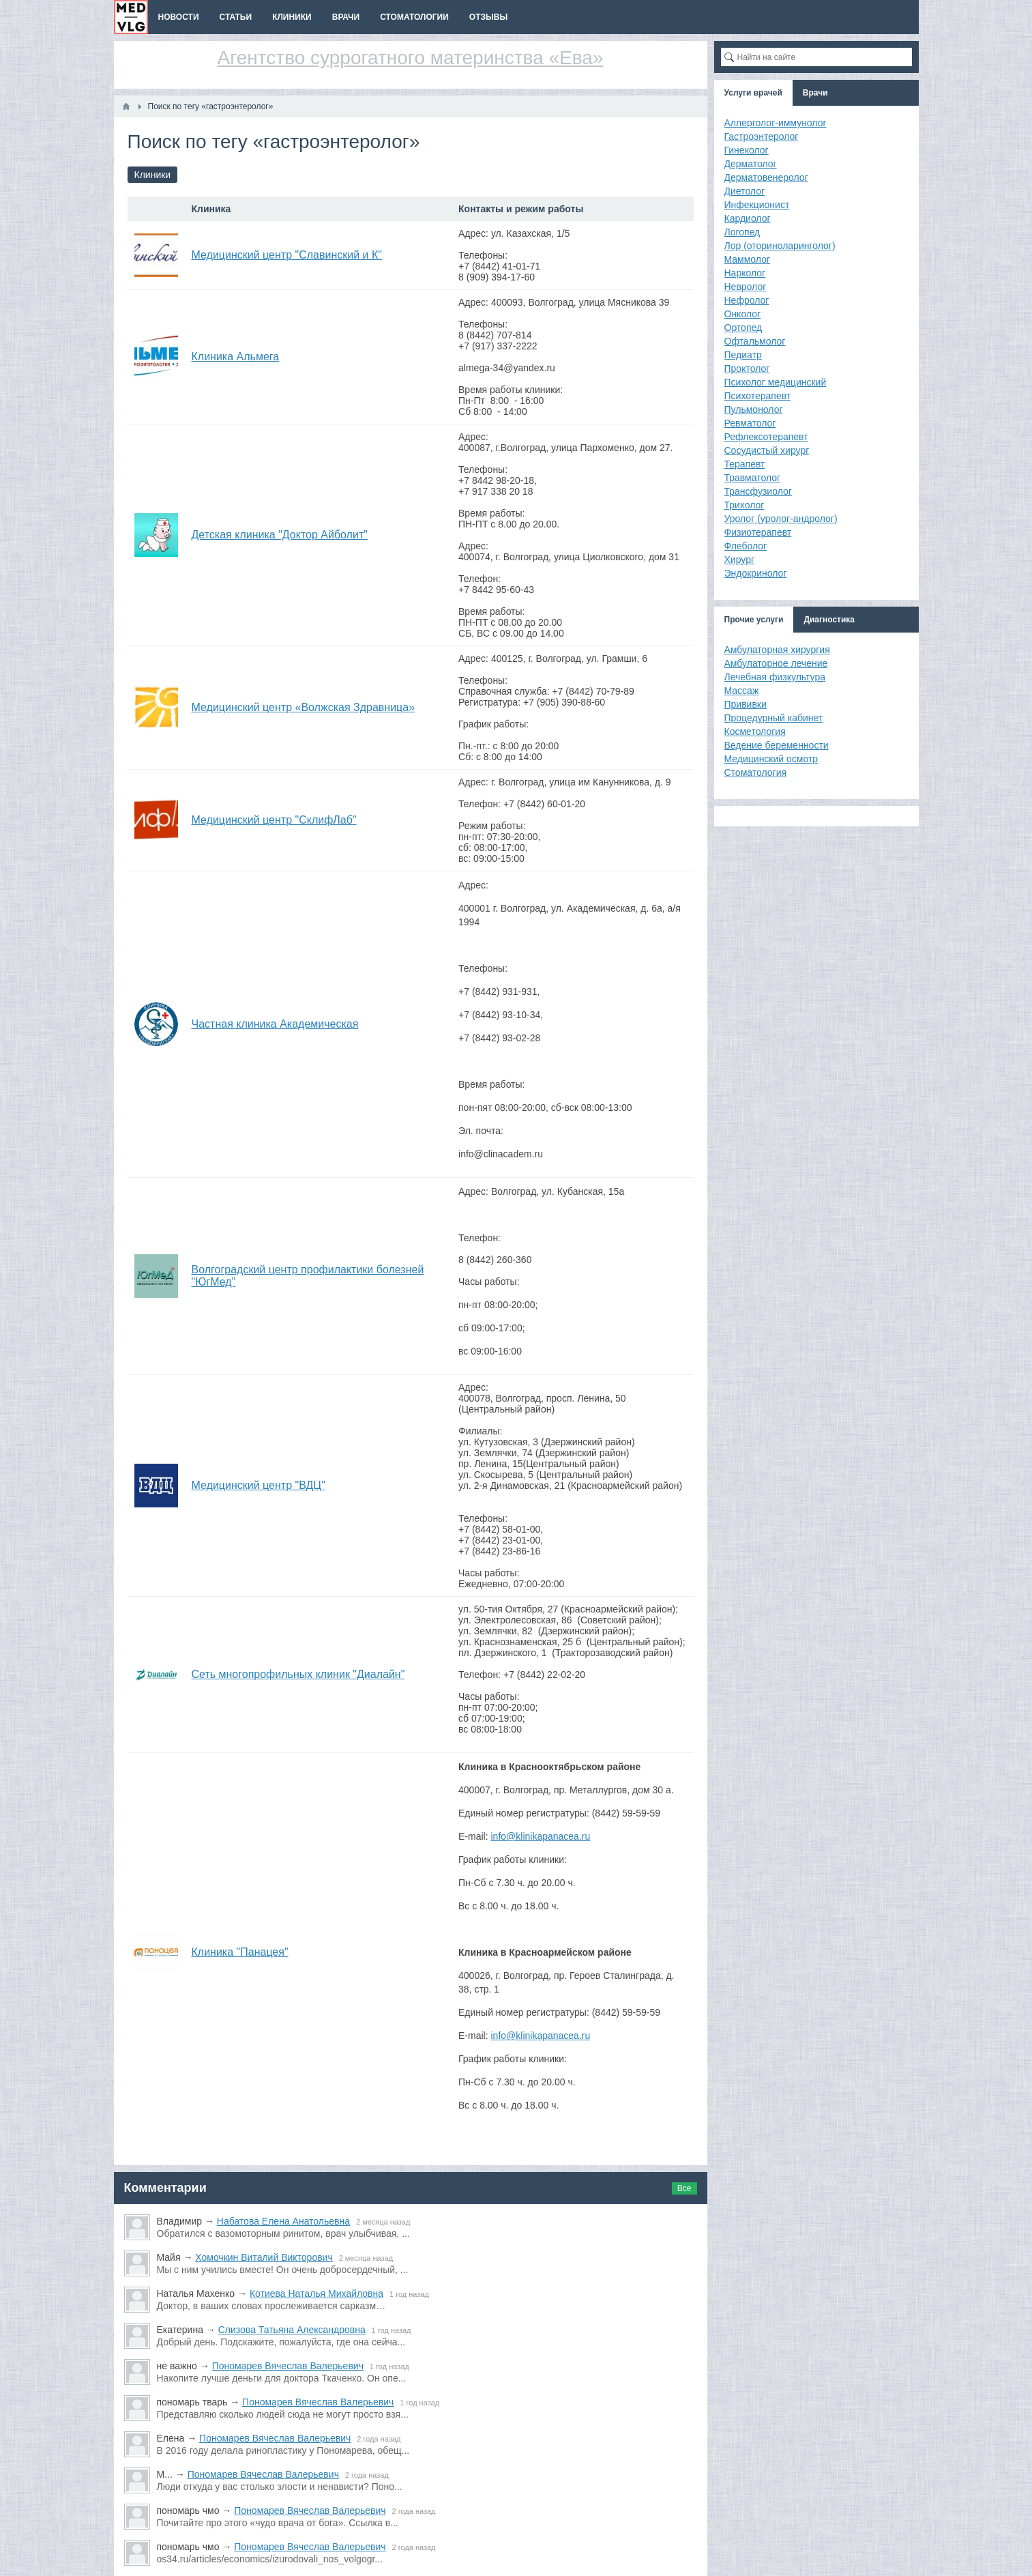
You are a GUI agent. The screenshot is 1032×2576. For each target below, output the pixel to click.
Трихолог (744, 505)
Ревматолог (750, 423)
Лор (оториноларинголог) (780, 245)
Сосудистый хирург (767, 450)
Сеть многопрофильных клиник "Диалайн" (298, 1674)
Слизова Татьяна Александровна (292, 2329)
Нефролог (746, 300)
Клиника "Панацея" (240, 1952)
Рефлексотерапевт (766, 436)
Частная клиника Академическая (275, 1024)
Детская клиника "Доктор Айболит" (280, 534)
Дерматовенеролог (766, 177)
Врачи (815, 93)
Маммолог (747, 259)
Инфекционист (757, 204)
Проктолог (747, 368)
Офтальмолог (755, 341)
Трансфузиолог (758, 491)
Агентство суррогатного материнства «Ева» (411, 57)
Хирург (739, 559)
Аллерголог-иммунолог (775, 122)
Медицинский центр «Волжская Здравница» (303, 707)
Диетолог (744, 191)
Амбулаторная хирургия (777, 649)
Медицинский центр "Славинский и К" (287, 255)
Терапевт (744, 464)
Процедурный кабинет (773, 717)
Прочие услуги (754, 619)
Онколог (742, 313)
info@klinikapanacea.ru (540, 1836)
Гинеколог (746, 150)
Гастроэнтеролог (761, 136)
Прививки (745, 704)
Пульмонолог (753, 409)
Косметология (755, 731)
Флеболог (745, 545)
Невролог (745, 286)
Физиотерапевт (758, 532)
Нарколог (745, 272)
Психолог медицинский (775, 382)
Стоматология (755, 772)
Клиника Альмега (236, 356)
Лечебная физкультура (775, 676)
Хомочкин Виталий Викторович (263, 2257)
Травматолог (752, 477)
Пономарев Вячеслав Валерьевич (288, 2365)
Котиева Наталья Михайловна (316, 2293)
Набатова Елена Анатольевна (283, 2221)
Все (684, 2188)
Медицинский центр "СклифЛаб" (274, 820)
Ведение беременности (776, 745)
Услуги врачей (753, 93)
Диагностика (829, 619)
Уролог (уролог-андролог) (781, 518)
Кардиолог (747, 218)
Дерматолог (750, 163)
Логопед (742, 232)
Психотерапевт (757, 395)
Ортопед (743, 327)
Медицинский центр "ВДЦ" (258, 1485)
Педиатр (743, 354)
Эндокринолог (755, 573)
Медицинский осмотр (771, 758)
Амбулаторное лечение (776, 663)
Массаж (741, 690)
